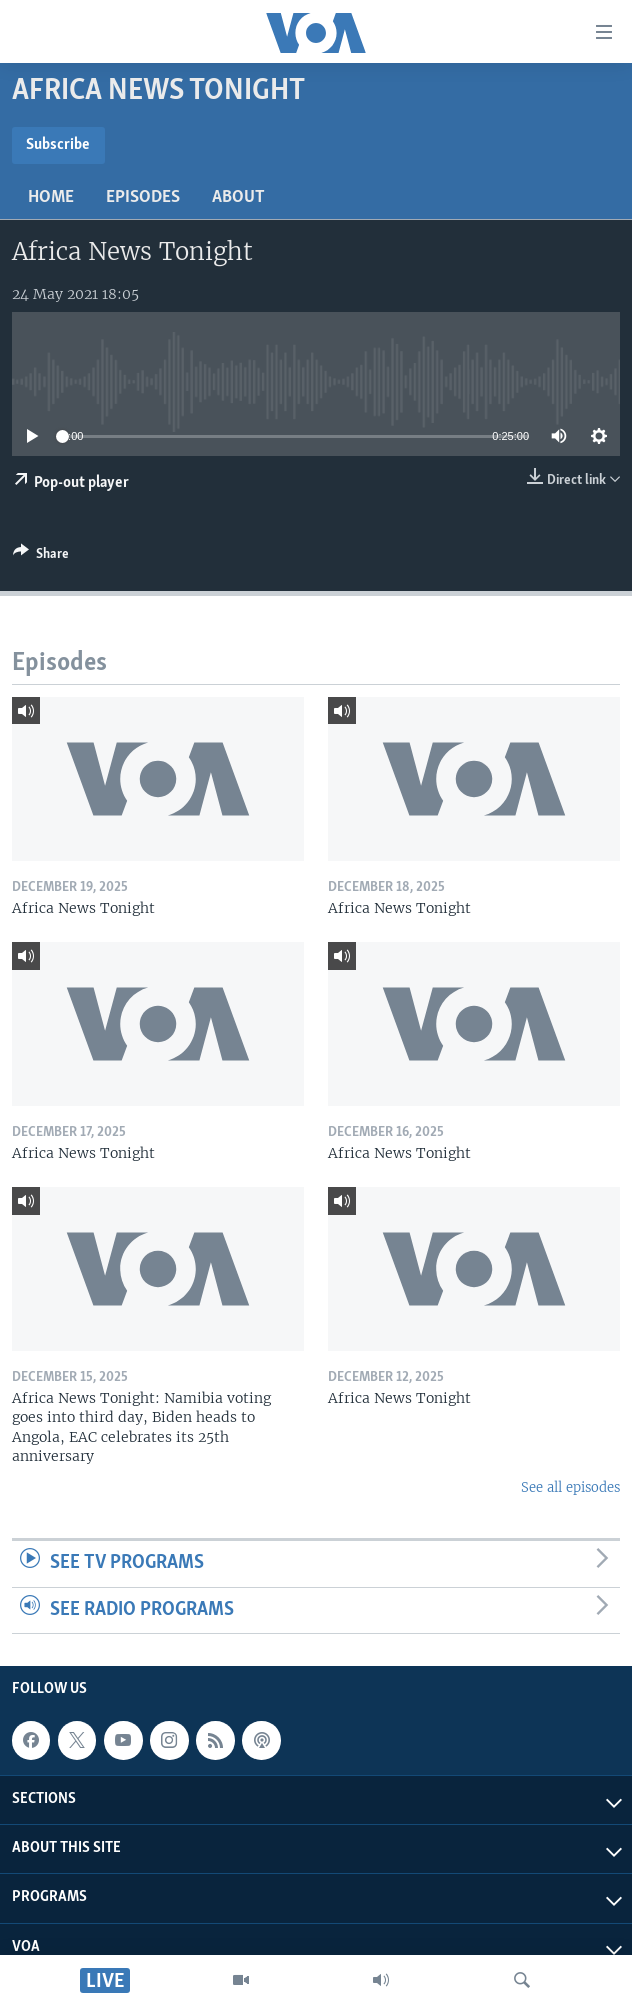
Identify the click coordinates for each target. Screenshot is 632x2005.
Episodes (143, 197)
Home (51, 197)
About (238, 197)
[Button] (41, 557)
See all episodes (570, 1487)
